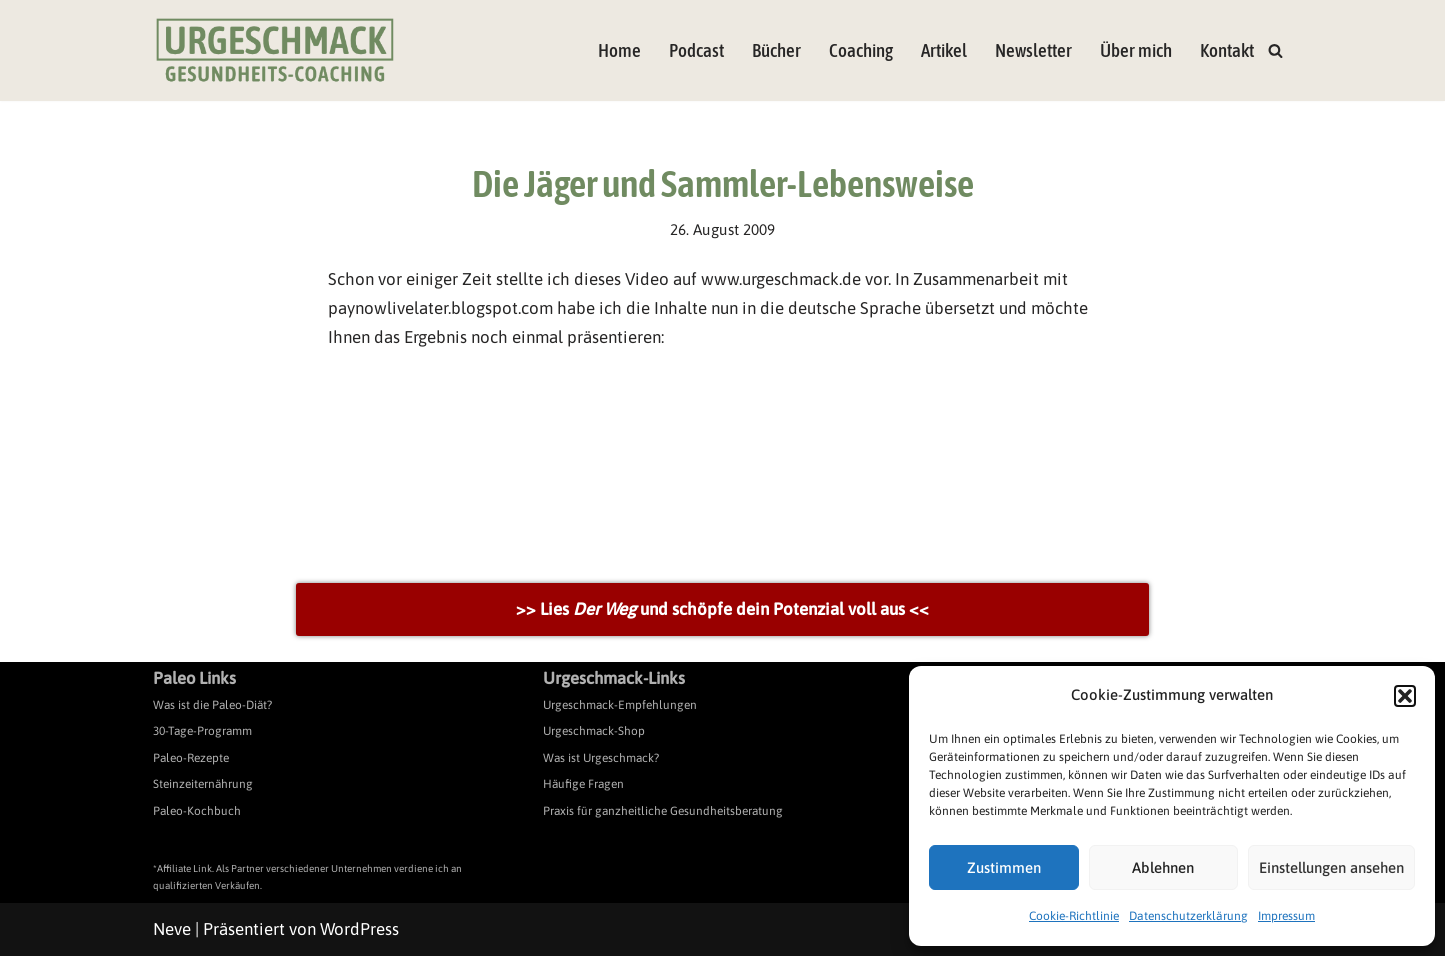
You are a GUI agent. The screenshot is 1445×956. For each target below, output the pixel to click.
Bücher (776, 50)
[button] (1405, 696)
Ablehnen (1163, 867)
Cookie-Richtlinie (1074, 916)
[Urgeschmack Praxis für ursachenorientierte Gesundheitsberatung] (275, 50)
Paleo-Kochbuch (197, 811)
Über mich (1136, 50)
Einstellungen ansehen (1331, 867)
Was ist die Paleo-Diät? (212, 705)
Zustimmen (1004, 867)
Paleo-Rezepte (191, 758)
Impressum (1286, 916)
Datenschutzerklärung (1188, 916)
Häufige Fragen (583, 784)
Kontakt (1227, 50)
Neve (172, 929)
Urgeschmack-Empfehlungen (620, 705)
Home (619, 50)
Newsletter (1033, 50)
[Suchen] (1275, 50)
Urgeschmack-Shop (594, 731)
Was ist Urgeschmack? (601, 758)
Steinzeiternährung (203, 784)
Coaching (861, 50)
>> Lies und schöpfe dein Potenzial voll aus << (722, 609)
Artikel (944, 50)
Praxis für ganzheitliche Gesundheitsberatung (663, 811)
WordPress (359, 929)
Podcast (696, 50)
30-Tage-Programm (202, 731)
